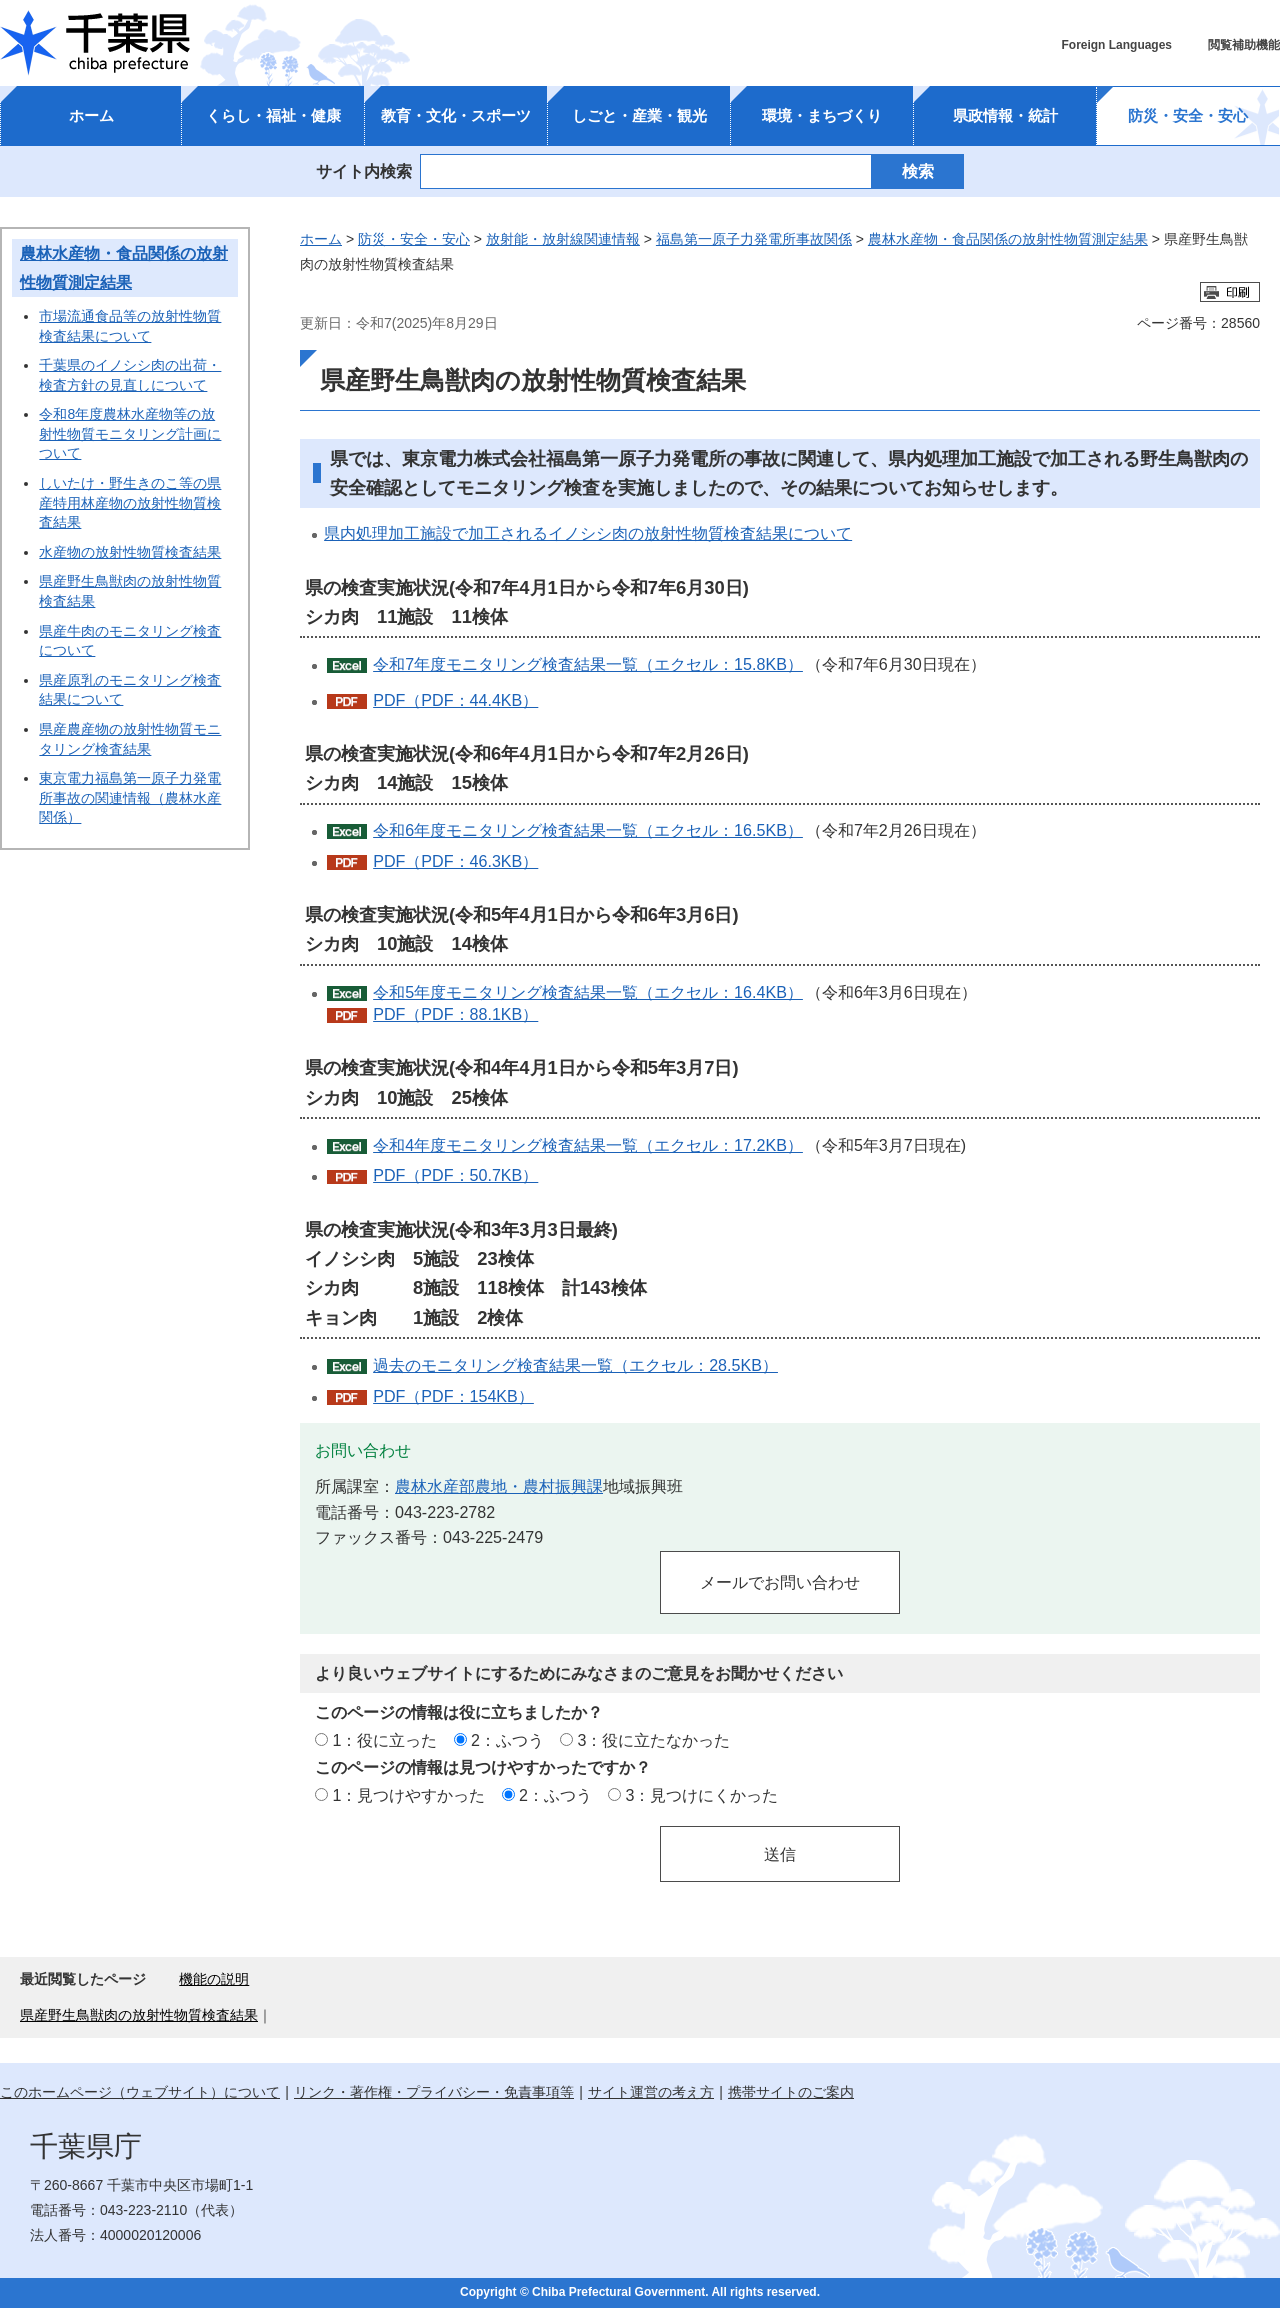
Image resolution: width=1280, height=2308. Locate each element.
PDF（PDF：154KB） (453, 1396)
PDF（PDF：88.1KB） (455, 1014)
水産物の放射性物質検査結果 (130, 552)
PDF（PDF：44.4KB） (455, 700)
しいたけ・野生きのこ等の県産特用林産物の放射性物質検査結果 (130, 502)
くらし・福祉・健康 (273, 115)
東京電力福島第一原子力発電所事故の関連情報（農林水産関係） (130, 797)
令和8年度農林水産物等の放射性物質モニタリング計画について (130, 433)
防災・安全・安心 (1188, 115)
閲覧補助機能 (1244, 45)
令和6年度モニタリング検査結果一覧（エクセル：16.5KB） (588, 830)
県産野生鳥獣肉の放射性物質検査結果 (139, 2015)
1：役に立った (384, 1740)
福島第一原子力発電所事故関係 (754, 239)
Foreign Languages (1116, 45)
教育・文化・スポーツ (456, 115)
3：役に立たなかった (654, 1740)
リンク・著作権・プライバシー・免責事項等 (434, 2092)
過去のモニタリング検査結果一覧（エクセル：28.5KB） (575, 1365)
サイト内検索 (364, 171)
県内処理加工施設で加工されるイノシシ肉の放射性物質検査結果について (588, 533)
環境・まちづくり (822, 115)
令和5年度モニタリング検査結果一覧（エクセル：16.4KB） (588, 992)
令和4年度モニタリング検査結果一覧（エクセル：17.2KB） (588, 1145)
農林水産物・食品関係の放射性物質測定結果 (1008, 239)
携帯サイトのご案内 (791, 2092)
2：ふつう (507, 1740)
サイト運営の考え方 (651, 2092)
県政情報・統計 (1005, 115)
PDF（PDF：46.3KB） (455, 861)
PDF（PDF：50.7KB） (455, 1175)
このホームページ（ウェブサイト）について (140, 2092)
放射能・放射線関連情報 (563, 239)
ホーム (91, 115)
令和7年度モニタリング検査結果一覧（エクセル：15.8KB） (588, 664)
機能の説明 (214, 1979)
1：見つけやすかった (408, 1795)
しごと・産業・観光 (639, 115)
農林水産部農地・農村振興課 (499, 1486)
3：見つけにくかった (702, 1795)
